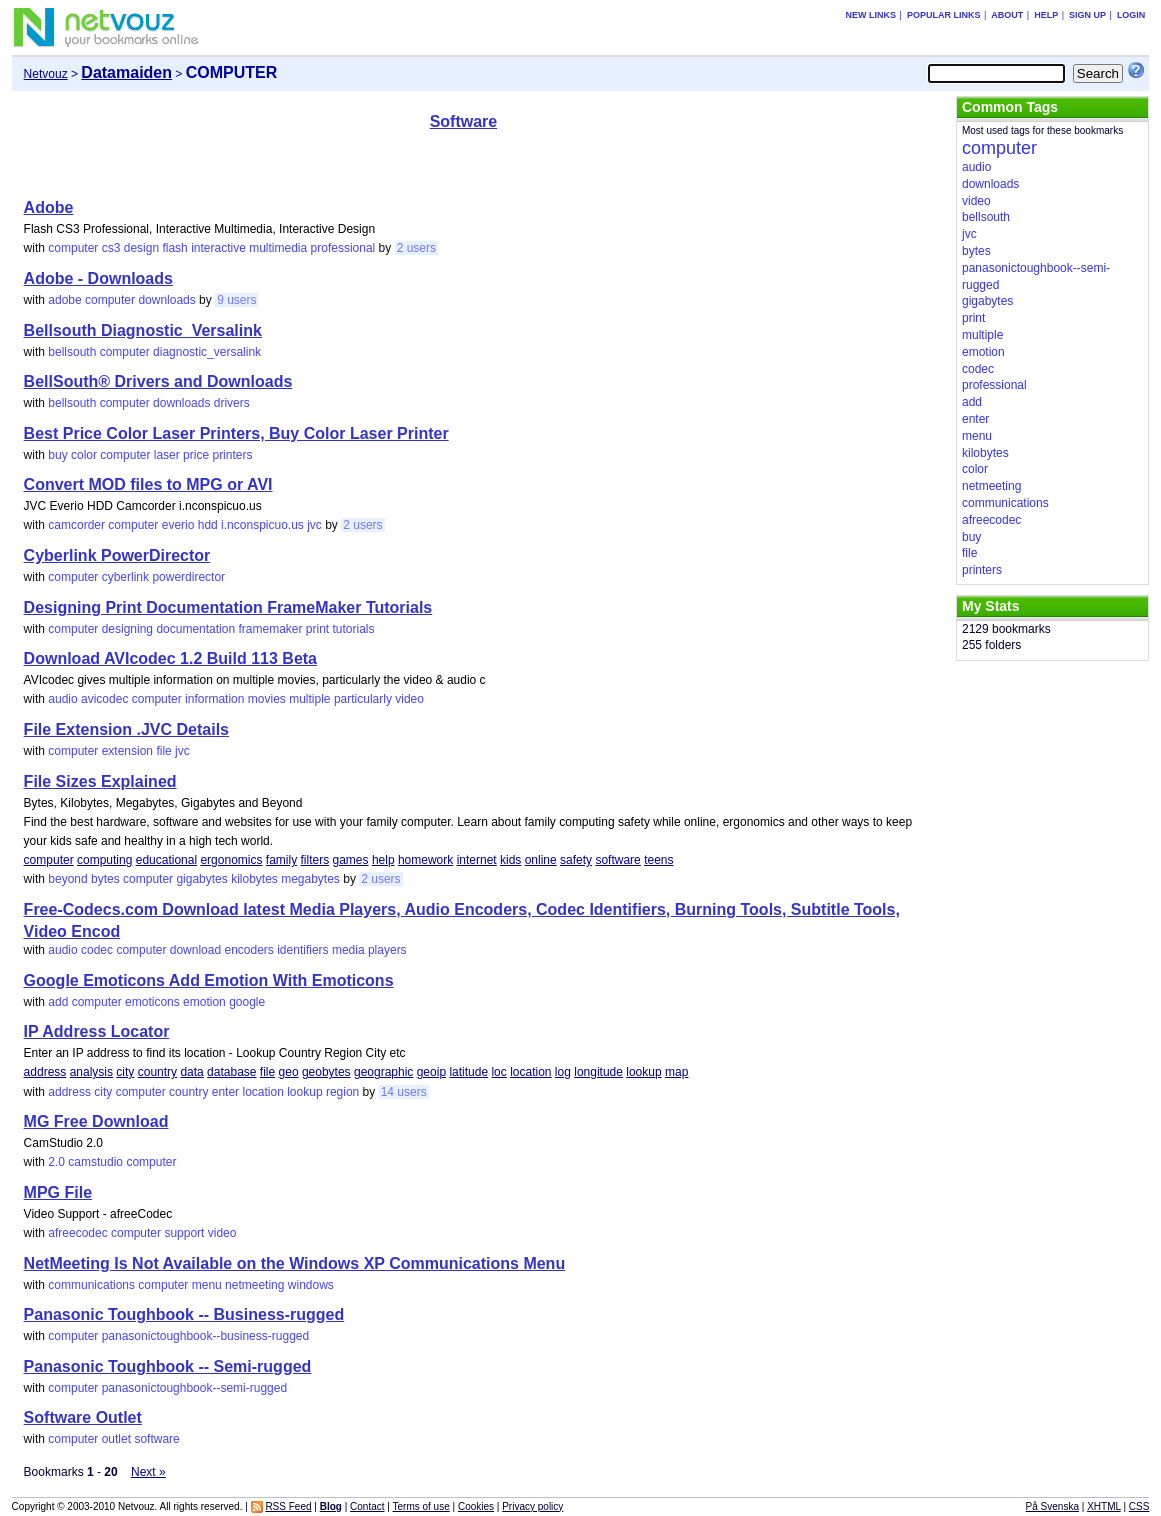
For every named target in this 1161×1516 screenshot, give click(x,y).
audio (62, 699)
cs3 (111, 248)
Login (1131, 15)
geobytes (326, 1072)
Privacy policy (532, 1506)
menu (207, 1285)
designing (127, 629)
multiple (309, 699)
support (184, 1233)
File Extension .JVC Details (126, 729)
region (342, 1092)
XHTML (1104, 1506)
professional (343, 248)
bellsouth (72, 352)
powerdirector (188, 577)
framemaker (270, 629)
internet (477, 860)
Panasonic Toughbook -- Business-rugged (184, 1314)
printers (232, 455)
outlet (116, 1439)
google (247, 1002)
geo (289, 1072)
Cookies (476, 1506)
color (84, 455)
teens (658, 860)
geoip (431, 1072)
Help (1046, 15)
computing (104, 860)
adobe (64, 300)
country (157, 1072)
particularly (363, 699)
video (409, 699)
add (58, 1002)
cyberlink (125, 577)
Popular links (944, 15)
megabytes (310, 879)
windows (311, 1285)
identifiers (302, 950)
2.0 (56, 1162)
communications (91, 1285)
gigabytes (201, 879)
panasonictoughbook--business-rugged (205, 1336)
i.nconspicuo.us (262, 525)
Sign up (1087, 15)
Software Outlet (83, 1417)
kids (510, 860)
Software (464, 121)
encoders (248, 950)
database (231, 1072)
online (541, 860)
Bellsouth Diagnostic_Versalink (143, 330)
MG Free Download (96, 1121)
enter (225, 1092)
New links (871, 15)
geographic (383, 1072)
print (317, 629)
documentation (195, 629)
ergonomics (231, 860)
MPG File (58, 1192)
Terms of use (421, 1506)
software (617, 860)
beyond (67, 879)
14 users (404, 1092)
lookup (643, 1072)
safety (576, 860)
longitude (598, 1072)
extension (127, 751)
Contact (367, 1506)
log (563, 1072)
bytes (105, 879)
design (141, 248)
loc (498, 1072)
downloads (166, 300)
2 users (416, 248)
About (1007, 15)
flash (174, 248)
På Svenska (1052, 1506)
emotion (204, 1002)
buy (57, 455)
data (191, 1072)
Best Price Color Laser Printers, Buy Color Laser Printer (236, 433)
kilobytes (254, 879)
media (348, 950)
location (530, 1072)
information (214, 699)
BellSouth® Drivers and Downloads (158, 381)
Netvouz (46, 74)
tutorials (354, 629)
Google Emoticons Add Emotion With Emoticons (209, 980)
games (351, 860)
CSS (1139, 1506)
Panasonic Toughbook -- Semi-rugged (168, 1366)
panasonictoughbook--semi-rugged (194, 1388)
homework (425, 860)
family (281, 860)
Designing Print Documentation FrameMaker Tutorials (228, 607)
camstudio (95, 1162)
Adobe (49, 207)
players (387, 950)
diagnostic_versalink (207, 352)
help (383, 860)
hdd (208, 525)
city (125, 1072)
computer (73, 248)
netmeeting (254, 1285)
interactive (218, 248)
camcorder (76, 525)
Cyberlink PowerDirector (117, 555)
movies (267, 699)
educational (166, 860)
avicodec (104, 699)
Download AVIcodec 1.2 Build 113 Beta (170, 658)
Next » (148, 1472)
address (45, 1072)
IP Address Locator (97, 1031)
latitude (468, 1072)
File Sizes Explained (100, 781)
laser (167, 455)
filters (315, 860)
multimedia (278, 248)
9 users (236, 300)
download (195, 950)
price (196, 455)
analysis (91, 1072)
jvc (314, 525)
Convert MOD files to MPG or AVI (148, 484)
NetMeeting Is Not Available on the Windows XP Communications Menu (295, 1263)
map (676, 1072)
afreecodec (77, 1233)
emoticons (152, 1002)
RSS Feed (288, 1506)
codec (97, 950)
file (163, 751)
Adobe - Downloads (98, 278)
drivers (232, 403)
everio (178, 525)
